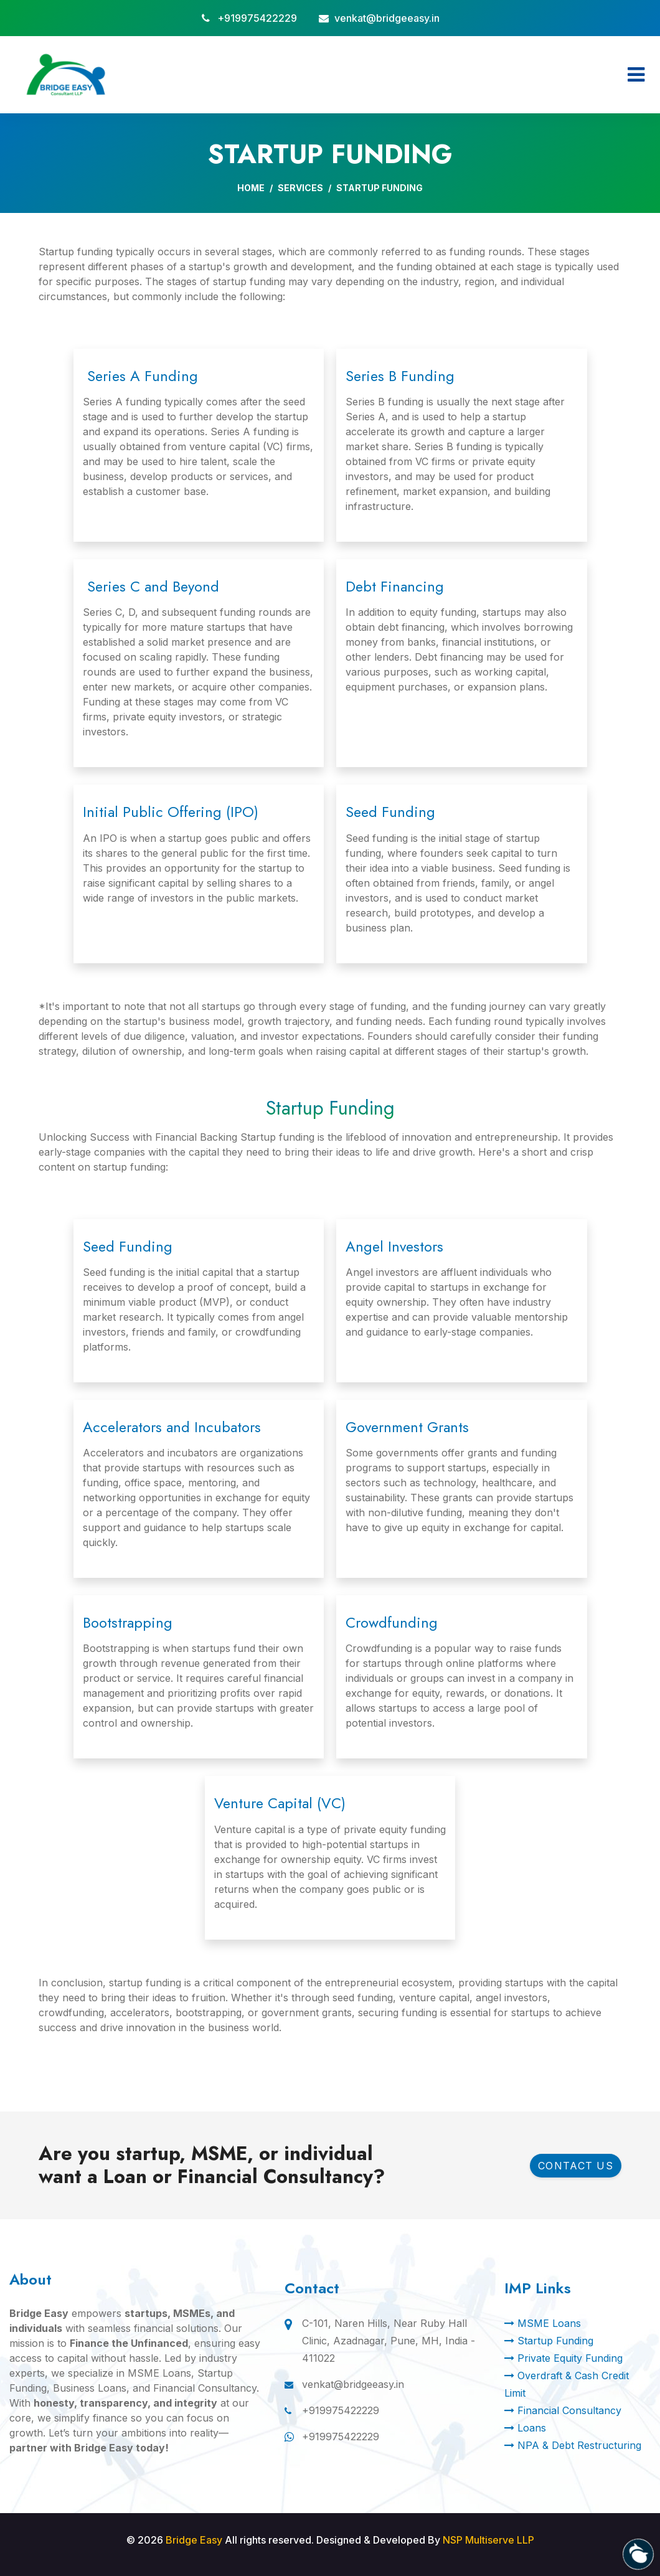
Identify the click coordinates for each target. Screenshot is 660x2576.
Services (300, 187)
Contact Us (575, 2165)
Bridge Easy (194, 2540)
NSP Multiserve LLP (488, 2540)
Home (251, 187)
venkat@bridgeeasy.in (387, 18)
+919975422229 (257, 18)
